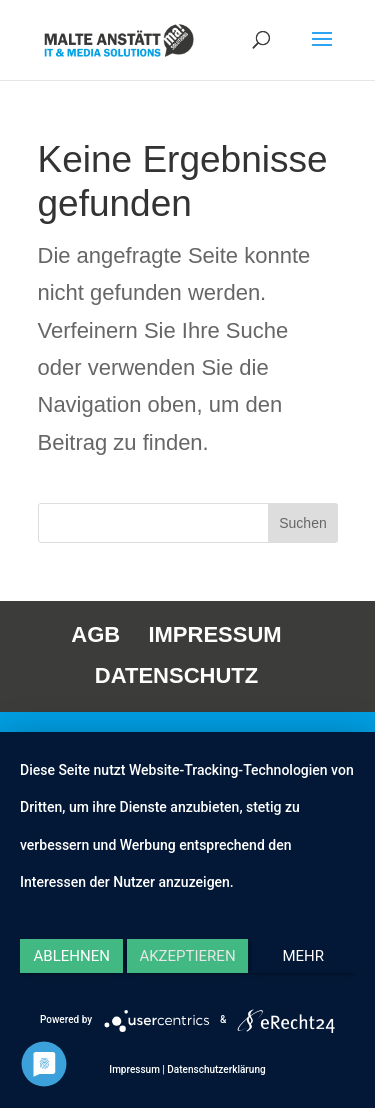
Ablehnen (72, 956)
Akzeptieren (187, 956)
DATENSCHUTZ (176, 675)
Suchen (302, 523)
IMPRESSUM (214, 634)
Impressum (134, 1069)
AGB (95, 634)
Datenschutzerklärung (216, 1069)
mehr (304, 956)
